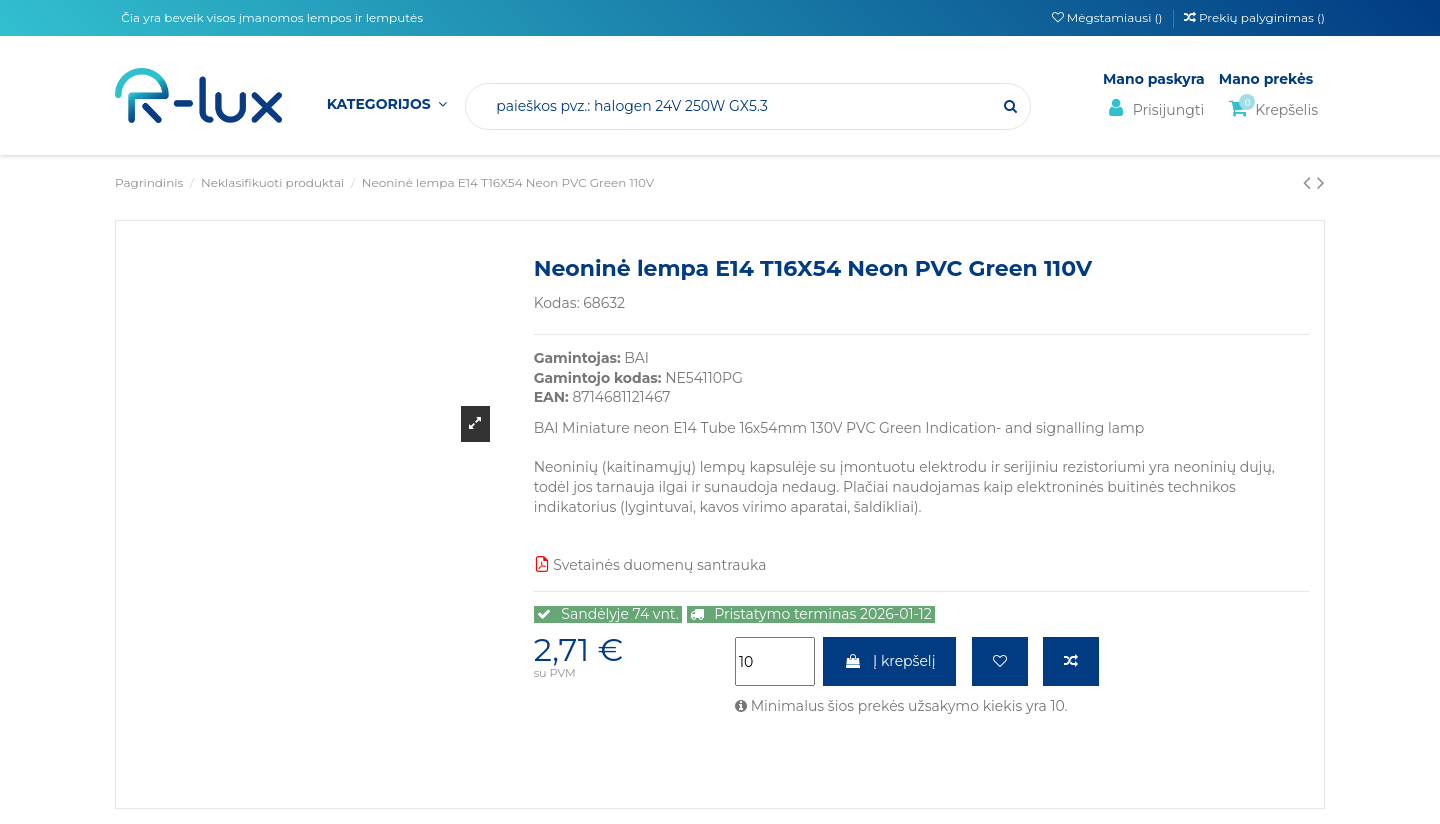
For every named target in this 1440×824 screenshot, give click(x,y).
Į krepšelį (889, 661)
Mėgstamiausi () (1109, 17)
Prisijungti (1153, 108)
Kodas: (557, 303)
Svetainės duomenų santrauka (650, 565)
